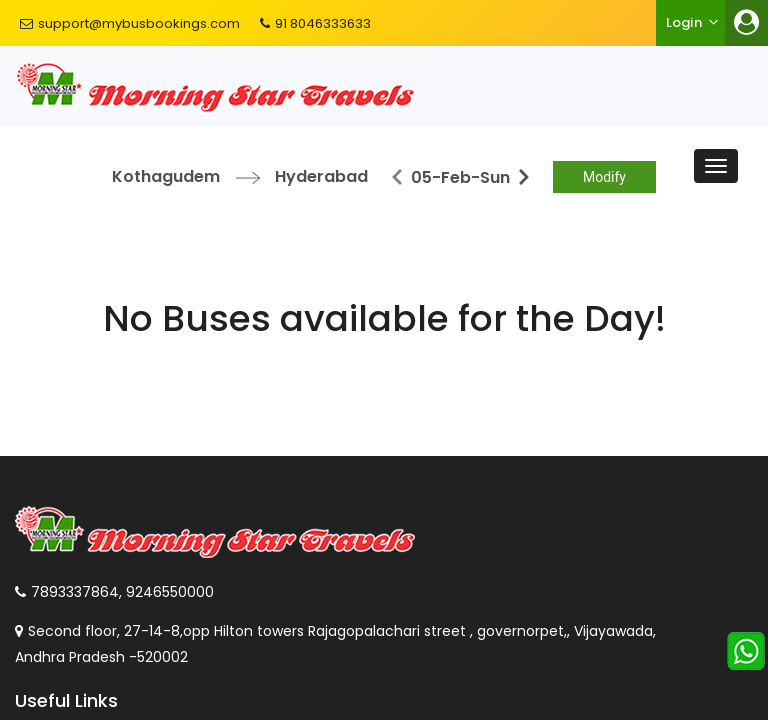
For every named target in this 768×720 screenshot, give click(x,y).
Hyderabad (321, 176)
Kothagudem (166, 176)
